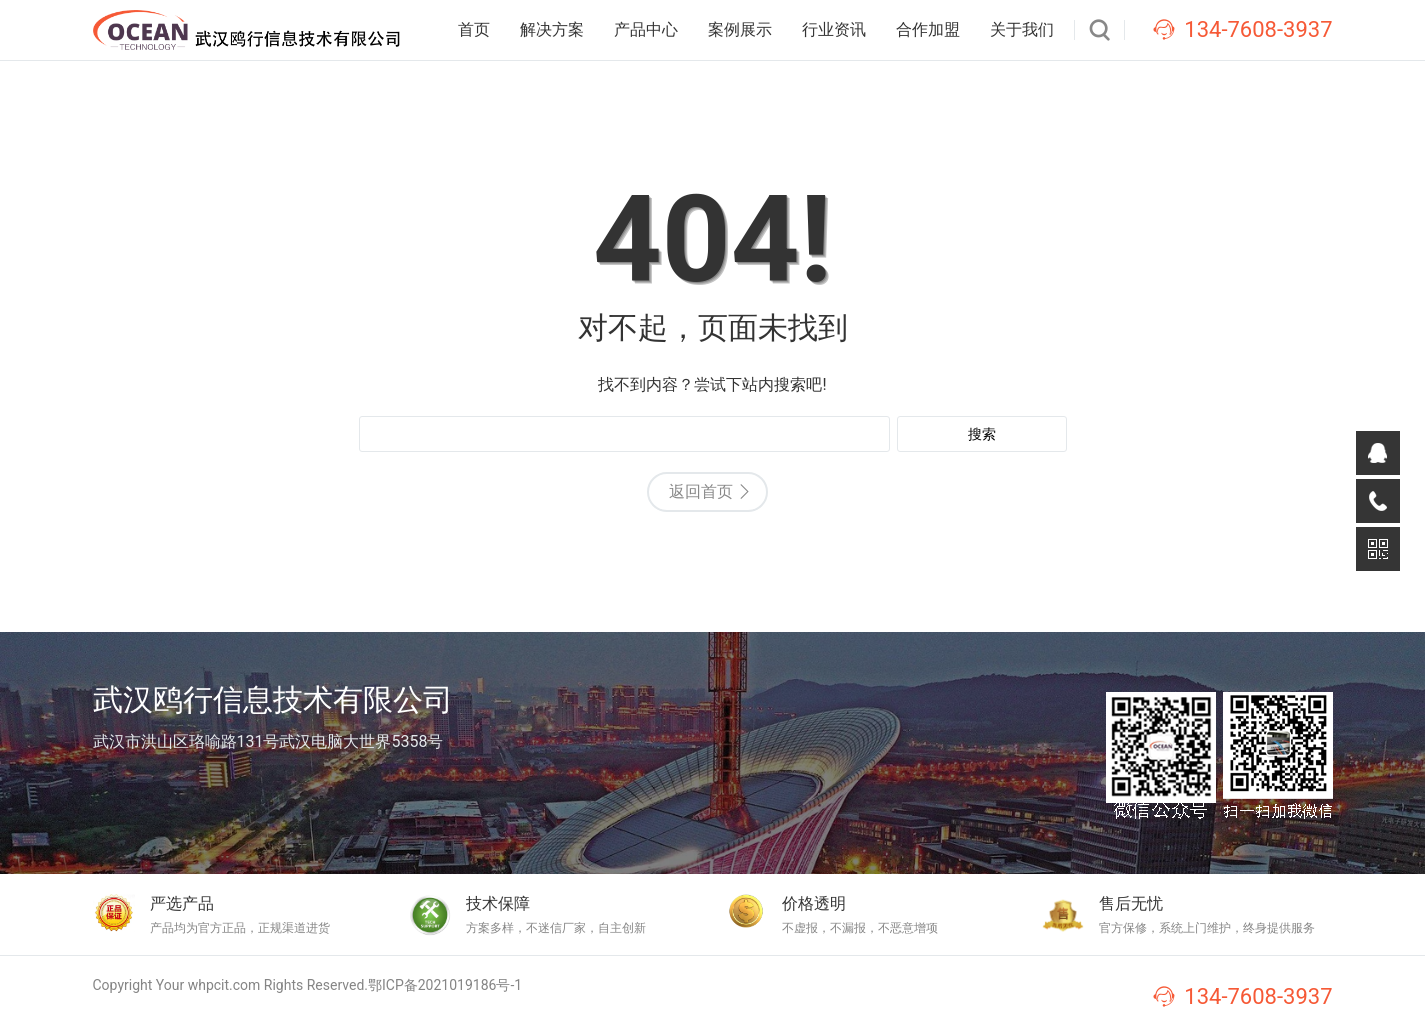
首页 (474, 29)
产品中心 (646, 29)
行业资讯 (834, 29)
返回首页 (701, 491)
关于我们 (1022, 29)
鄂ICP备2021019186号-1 (445, 985)
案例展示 (740, 29)
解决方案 (552, 29)
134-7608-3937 (1258, 29)
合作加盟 (928, 29)
